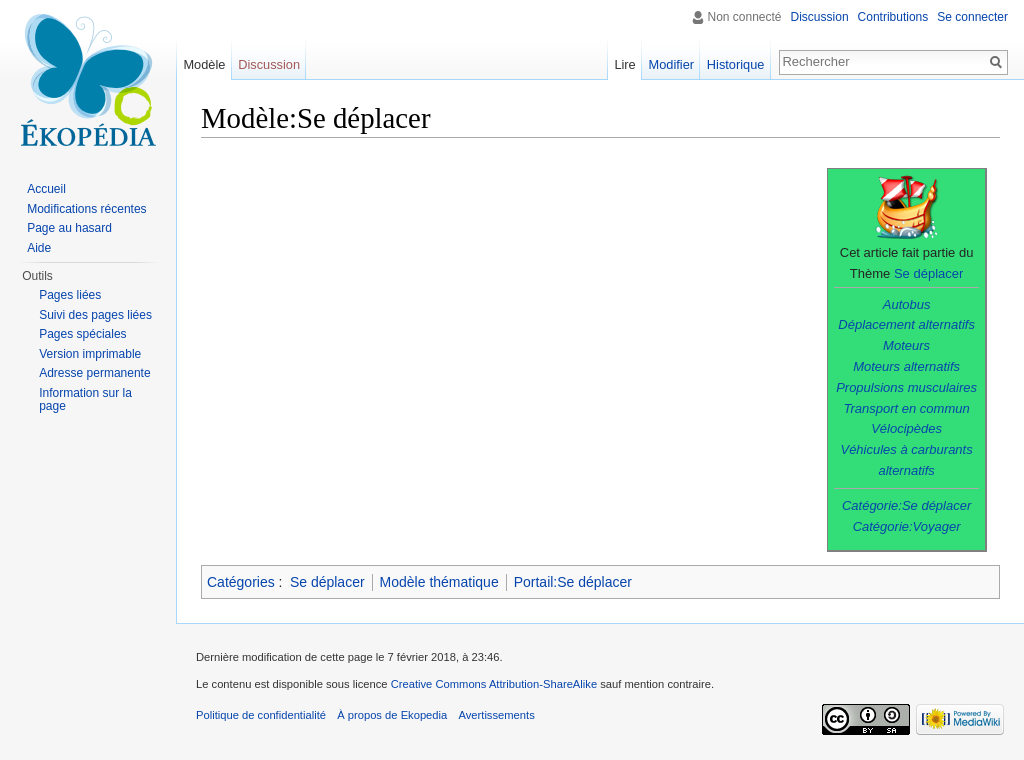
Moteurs (906, 345)
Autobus (907, 304)
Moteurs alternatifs (906, 366)
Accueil (46, 189)
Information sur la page (85, 400)
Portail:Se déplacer (573, 582)
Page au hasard (69, 228)
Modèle (204, 64)
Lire (624, 64)
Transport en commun (907, 408)
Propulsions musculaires (906, 387)
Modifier (672, 64)
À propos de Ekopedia (392, 715)
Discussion (820, 17)
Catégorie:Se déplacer (906, 505)
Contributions (893, 17)
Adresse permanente (94, 373)
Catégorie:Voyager (907, 526)
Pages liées (70, 295)
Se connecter (972, 17)
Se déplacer (928, 273)
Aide (39, 248)
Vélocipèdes (906, 428)
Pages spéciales (82, 334)
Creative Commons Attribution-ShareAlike (494, 684)
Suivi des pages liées (95, 315)
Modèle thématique (439, 582)
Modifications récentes (86, 209)
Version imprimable (90, 354)
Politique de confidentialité (261, 715)
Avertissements (496, 715)
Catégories (241, 582)
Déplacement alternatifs (906, 324)
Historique (736, 64)
